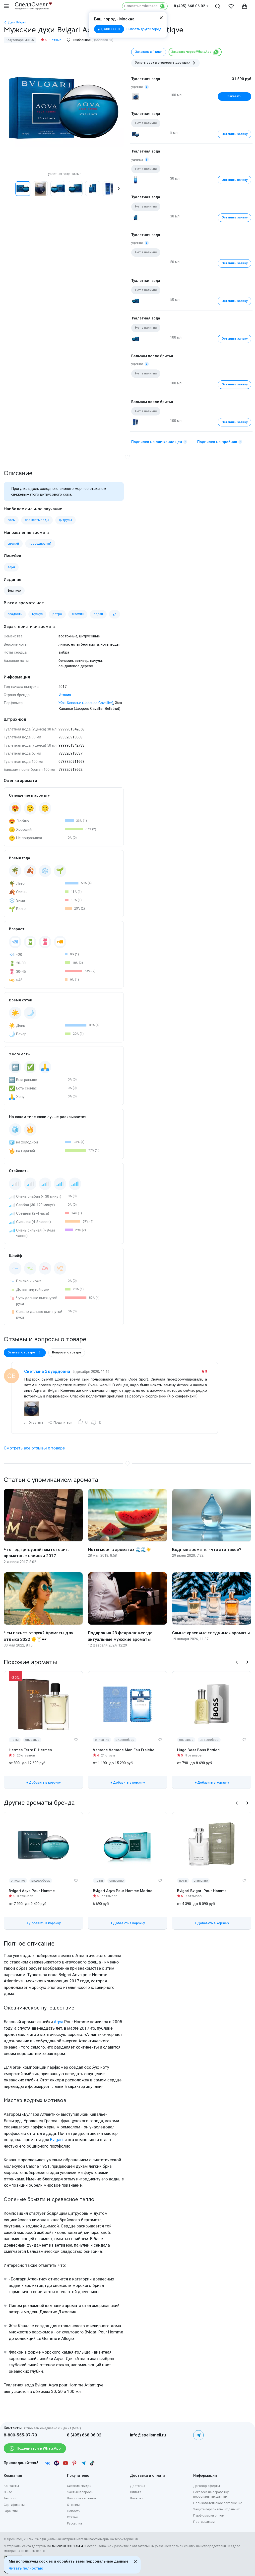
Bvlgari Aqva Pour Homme (32, 1891)
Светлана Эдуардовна (47, 1371)
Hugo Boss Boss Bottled (198, 1750)
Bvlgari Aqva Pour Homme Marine (122, 1891)
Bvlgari (56, 2139)
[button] (119, 189)
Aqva (58, 2021)
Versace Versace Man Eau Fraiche (123, 1750)
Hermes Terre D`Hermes (30, 1750)
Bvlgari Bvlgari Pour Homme (202, 1891)
